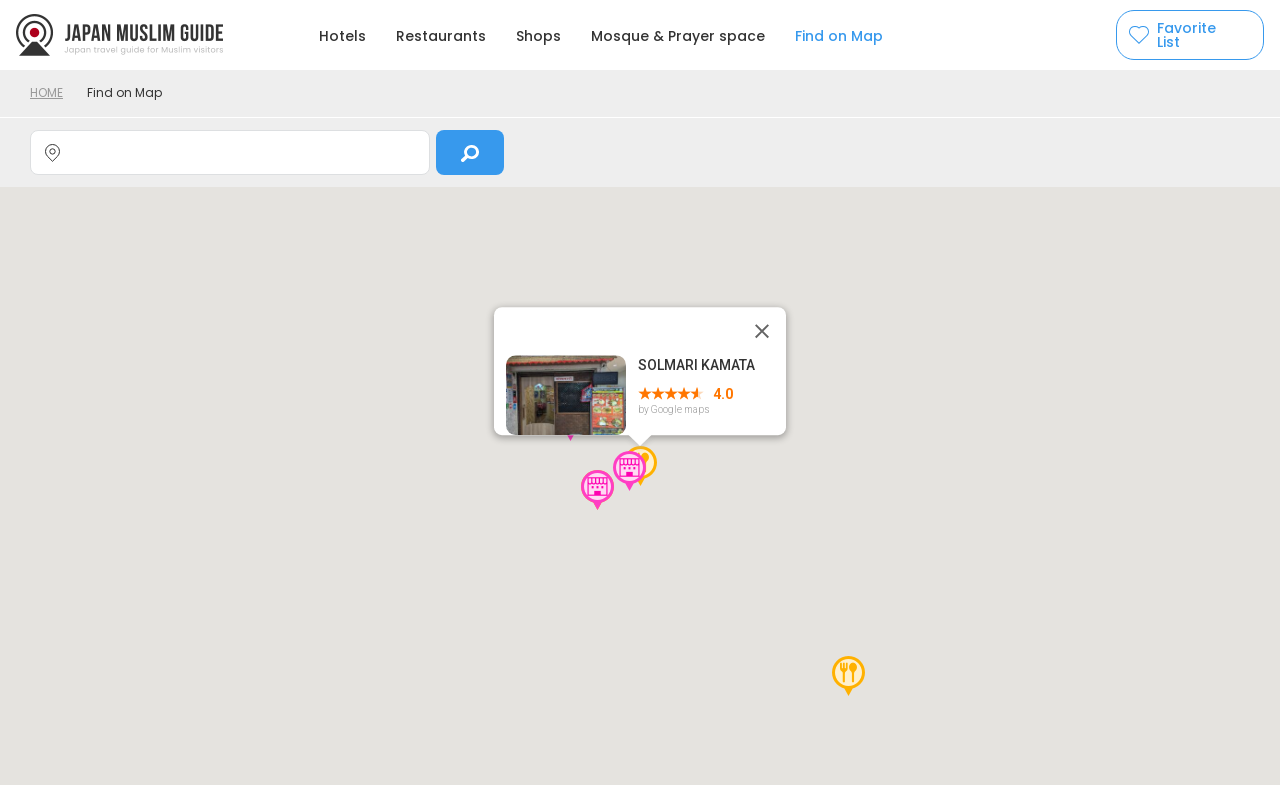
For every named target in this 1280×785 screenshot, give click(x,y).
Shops (538, 36)
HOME (46, 92)
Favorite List (1186, 35)
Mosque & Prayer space (678, 36)
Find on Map (839, 36)
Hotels (342, 36)
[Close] (762, 331)
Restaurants (441, 36)
